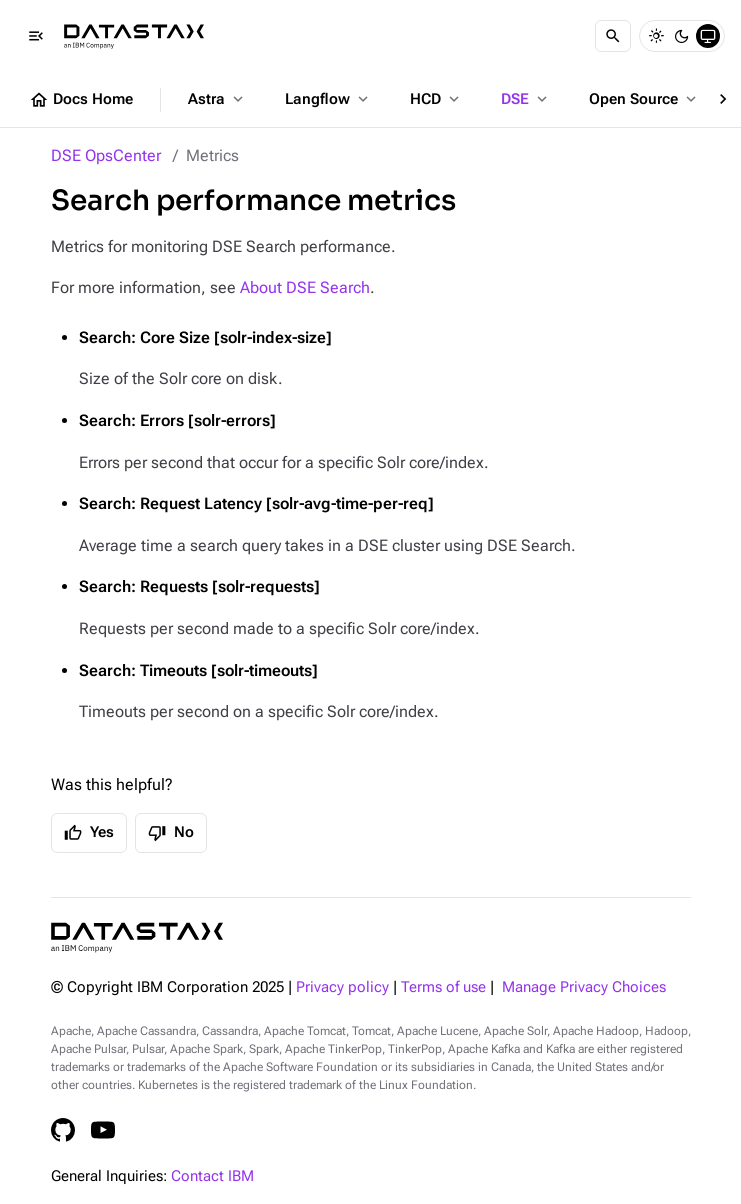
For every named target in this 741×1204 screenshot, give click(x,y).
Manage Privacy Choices (584, 987)
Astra (217, 99)
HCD (436, 99)
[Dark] (682, 36)
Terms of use (443, 987)
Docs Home (81, 100)
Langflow (328, 99)
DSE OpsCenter (106, 155)
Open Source (644, 99)
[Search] (613, 36)
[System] (708, 36)
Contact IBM (212, 1176)
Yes (89, 833)
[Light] (656, 36)
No (171, 833)
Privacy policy (342, 987)
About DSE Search (305, 287)
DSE (526, 99)
